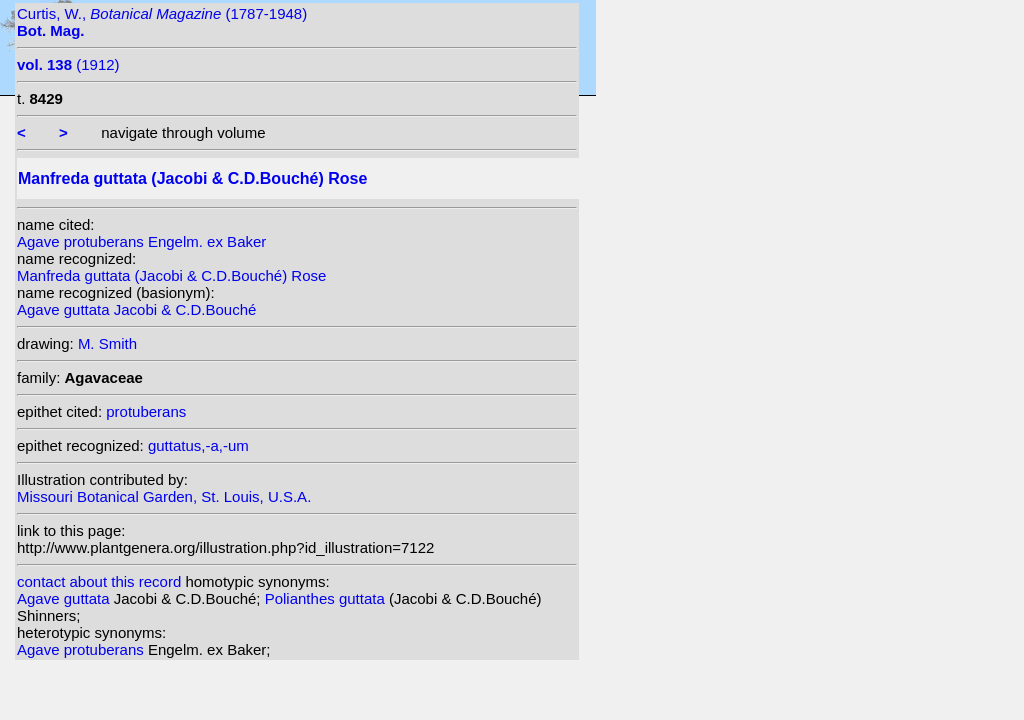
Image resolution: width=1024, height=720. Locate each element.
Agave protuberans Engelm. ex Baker (141, 241)
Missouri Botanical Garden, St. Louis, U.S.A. (164, 496)
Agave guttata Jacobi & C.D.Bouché (136, 309)
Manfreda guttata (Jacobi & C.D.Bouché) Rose (171, 275)
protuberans (146, 411)
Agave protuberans (82, 649)
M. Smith (107, 343)
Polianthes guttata (327, 598)
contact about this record (99, 581)
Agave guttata (65, 598)
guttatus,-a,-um (198, 445)
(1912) (68, 64)
